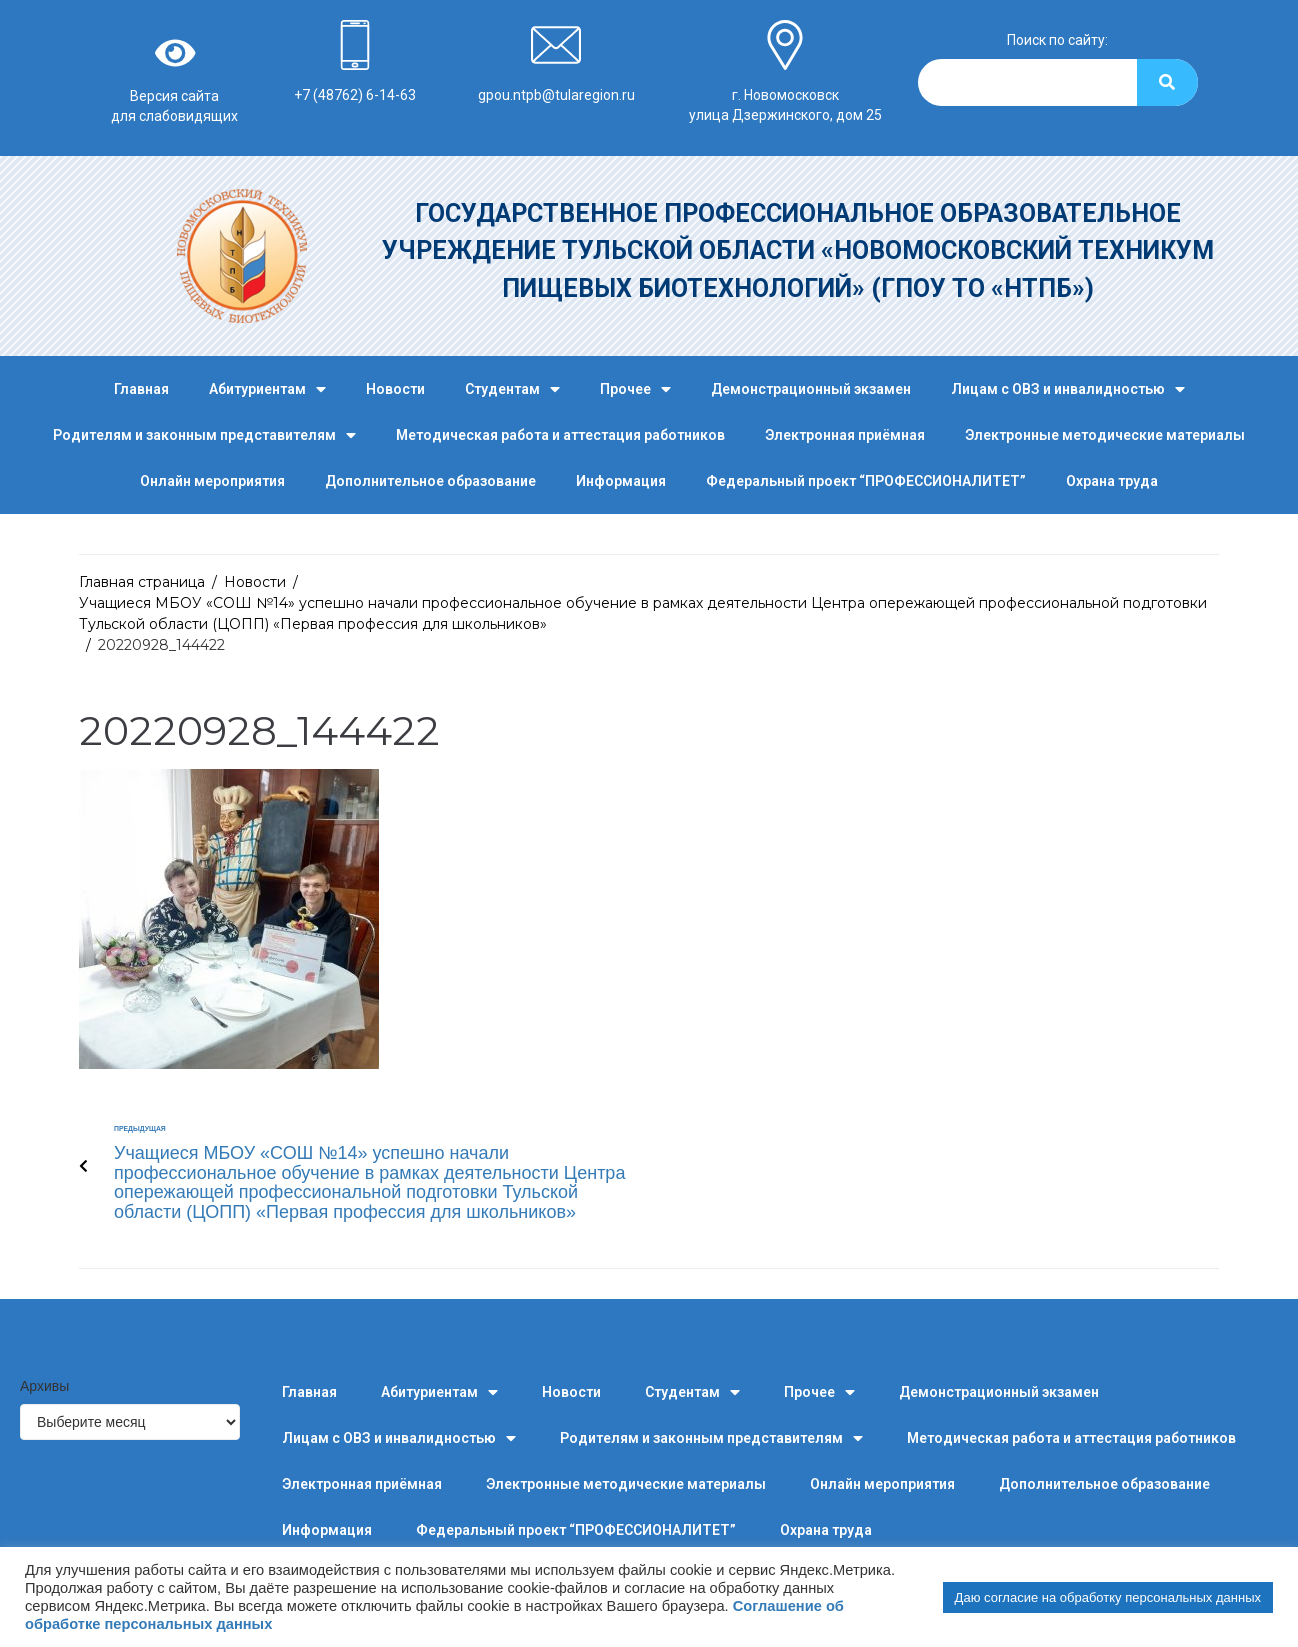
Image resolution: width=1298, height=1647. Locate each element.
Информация (621, 481)
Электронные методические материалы (1105, 435)
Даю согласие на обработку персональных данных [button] (1108, 1597)
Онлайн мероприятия (212, 481)
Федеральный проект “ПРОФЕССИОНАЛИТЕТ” (866, 481)
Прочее (635, 389)
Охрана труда (1112, 481)
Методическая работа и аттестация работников (560, 435)
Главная (141, 389)
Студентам (512, 389)
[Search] (1167, 82)
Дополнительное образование (430, 481)
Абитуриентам (267, 389)
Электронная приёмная (845, 435)
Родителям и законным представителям (204, 435)
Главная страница (142, 582)
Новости (395, 389)
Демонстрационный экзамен (811, 389)
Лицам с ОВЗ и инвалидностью (1068, 389)
